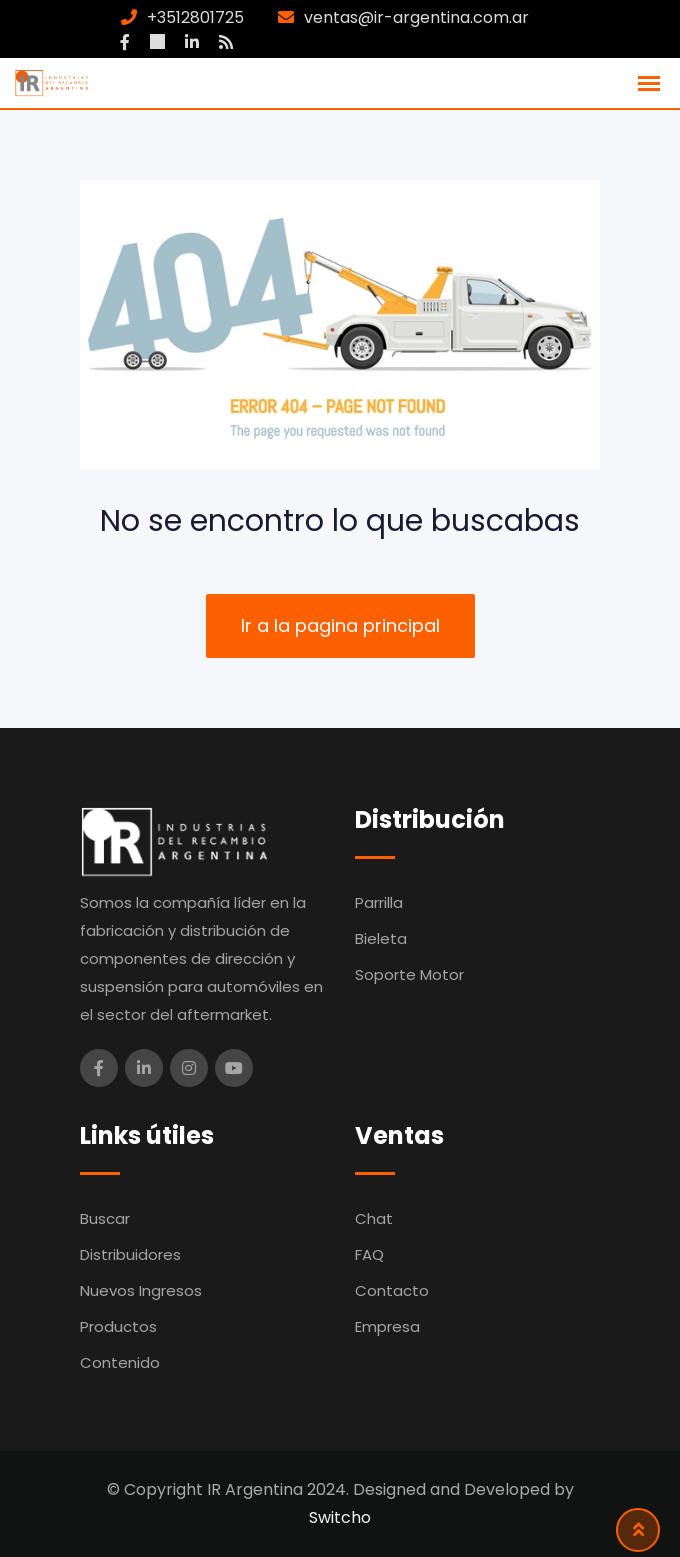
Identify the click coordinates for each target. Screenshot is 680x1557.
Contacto (392, 1290)
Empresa (387, 1326)
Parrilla (379, 902)
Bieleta (381, 938)
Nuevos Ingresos (141, 1290)
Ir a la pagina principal (340, 625)
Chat (374, 1218)
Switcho (340, 1517)
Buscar (105, 1218)
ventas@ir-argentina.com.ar (416, 17)
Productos (118, 1326)
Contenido (120, 1362)
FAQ (369, 1254)
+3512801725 (195, 17)
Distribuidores (130, 1254)
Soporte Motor (409, 974)
